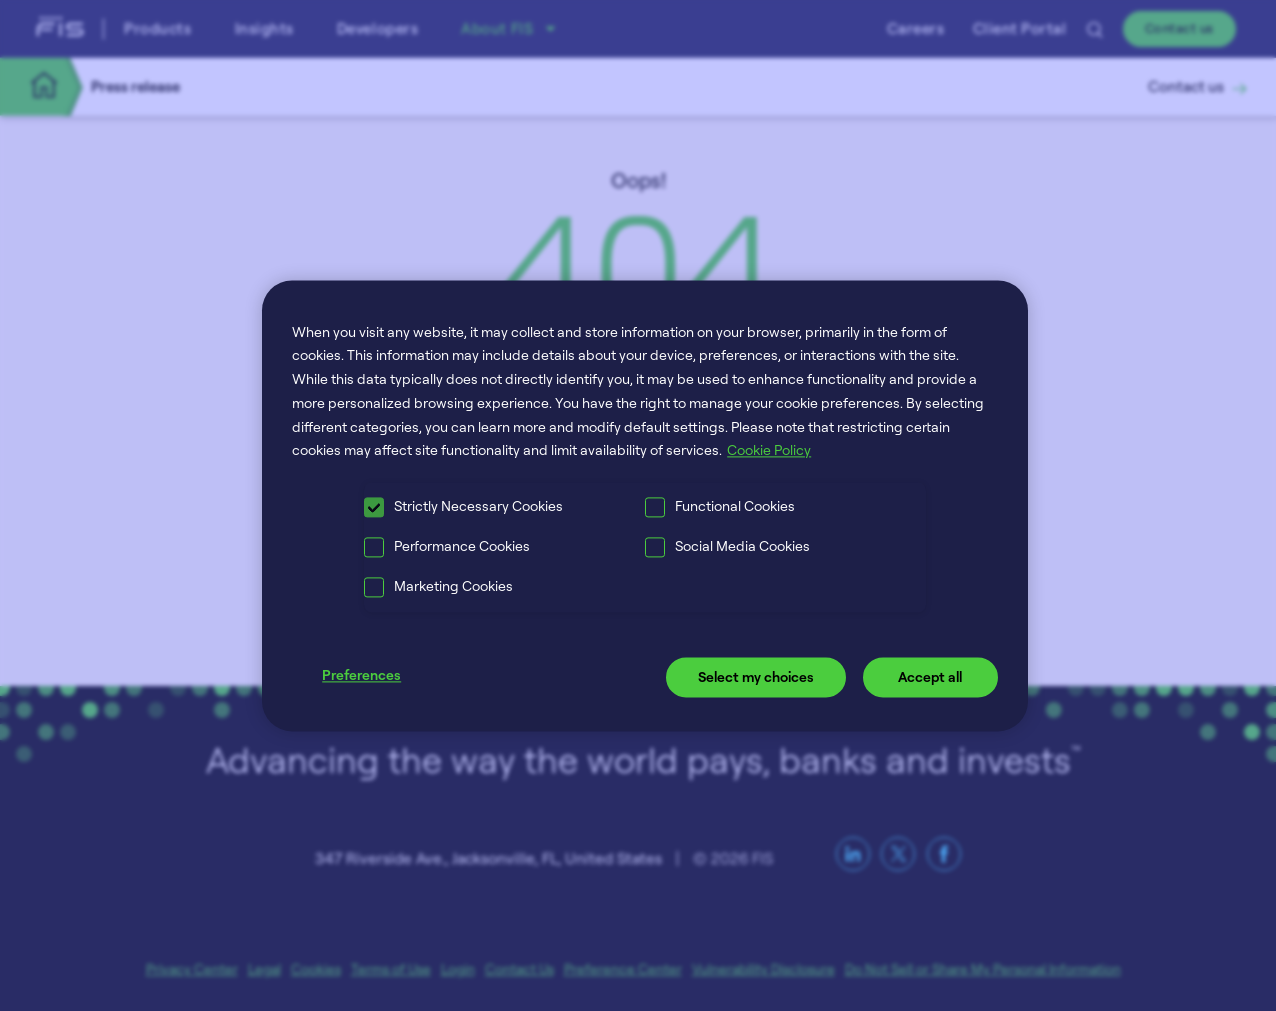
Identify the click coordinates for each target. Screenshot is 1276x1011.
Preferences (361, 675)
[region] (645, 505)
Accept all (930, 677)
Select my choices (756, 677)
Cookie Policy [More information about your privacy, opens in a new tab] (769, 450)
